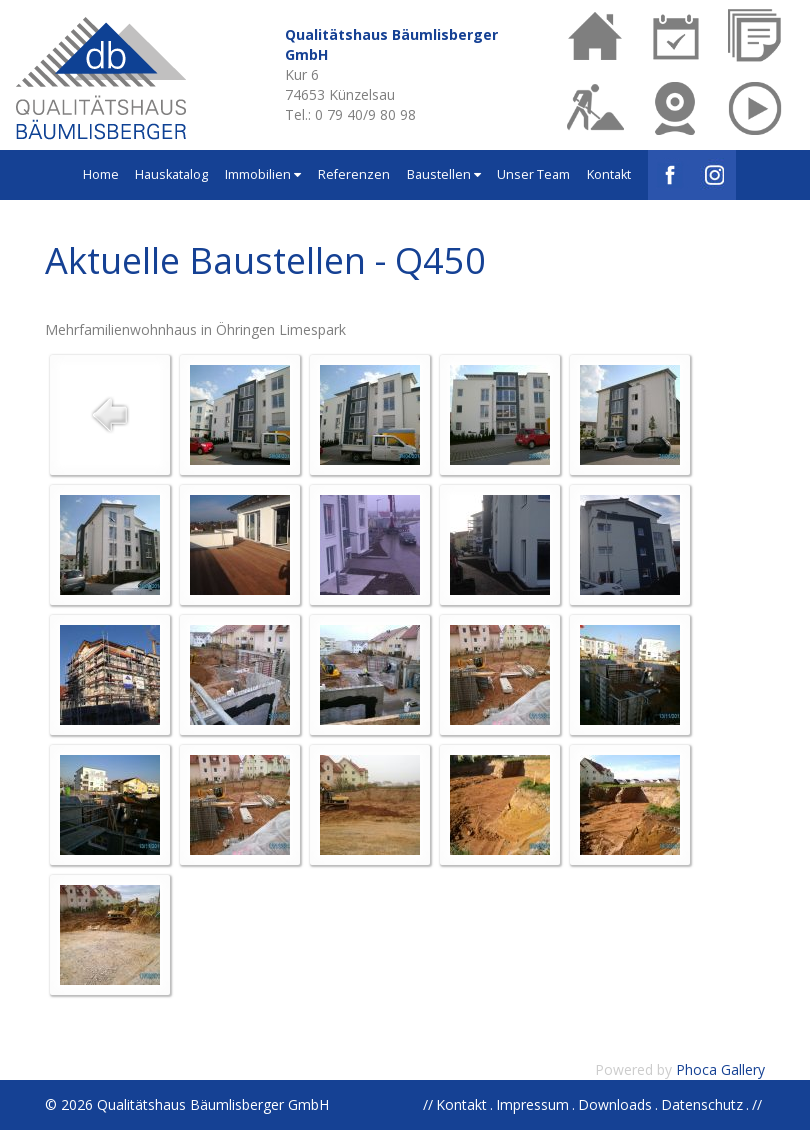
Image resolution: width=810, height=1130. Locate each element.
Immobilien (263, 174)
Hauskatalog (171, 174)
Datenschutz (702, 1104)
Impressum (532, 1104)
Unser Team (533, 174)
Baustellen (444, 174)
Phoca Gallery (720, 1069)
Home (101, 174)
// (757, 1104)
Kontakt (609, 174)
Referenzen (354, 174)
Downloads (615, 1104)
